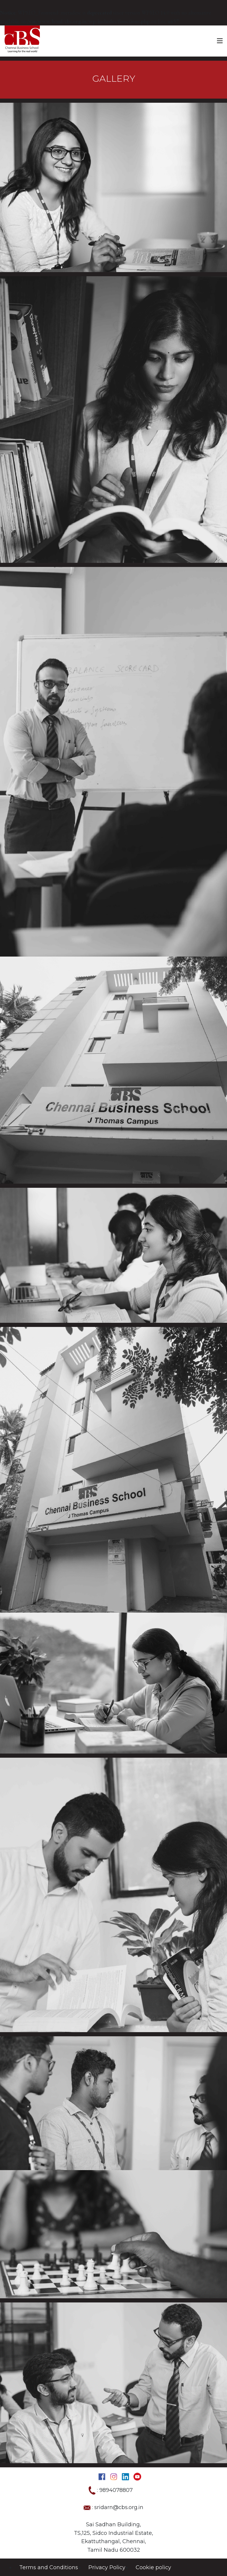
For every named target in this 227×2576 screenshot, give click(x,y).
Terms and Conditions (48, 2567)
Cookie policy (153, 2567)
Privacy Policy (106, 2567)
